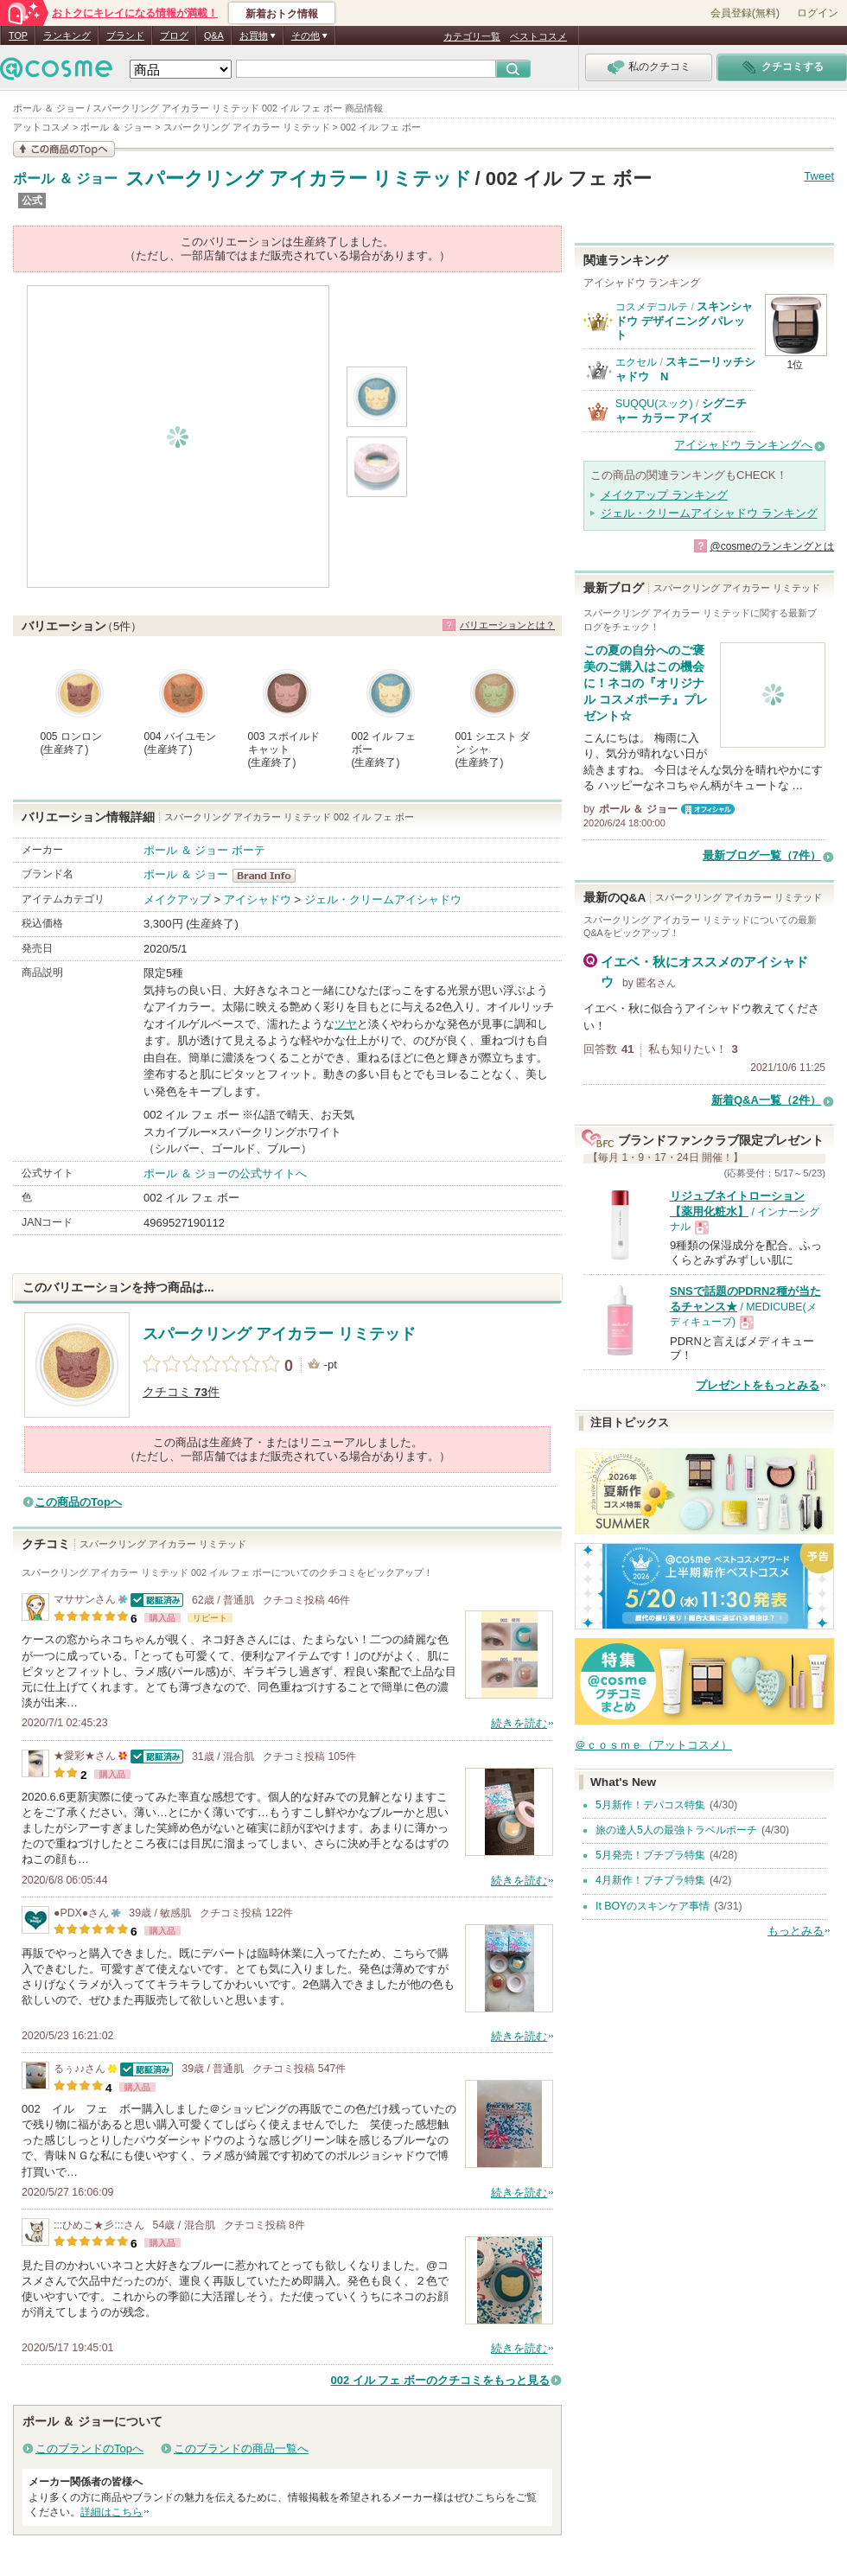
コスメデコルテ (651, 307)
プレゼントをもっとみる (757, 1385)
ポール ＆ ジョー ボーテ (204, 850)
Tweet (819, 175)
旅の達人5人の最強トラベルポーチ (676, 1830)
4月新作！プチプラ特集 (650, 1880)
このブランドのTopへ (89, 2448)
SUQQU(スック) (654, 404)
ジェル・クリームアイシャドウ (383, 899)
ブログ (174, 35)
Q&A (214, 35)
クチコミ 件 (181, 1392)
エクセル (636, 362)
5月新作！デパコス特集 (650, 1805)
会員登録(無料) (745, 13)
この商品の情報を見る (64, 149)
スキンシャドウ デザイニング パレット (684, 320)
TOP (18, 35)
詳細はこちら (111, 2512)
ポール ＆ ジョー (65, 179)
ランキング (67, 35)
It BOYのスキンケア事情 (652, 1906)
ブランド (125, 35)
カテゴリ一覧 (471, 36)
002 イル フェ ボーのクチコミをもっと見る (440, 2380)
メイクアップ (177, 899)
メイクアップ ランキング (664, 494)
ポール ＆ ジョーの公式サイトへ (225, 1173)
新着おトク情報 (281, 14)
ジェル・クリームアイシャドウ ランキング (709, 513)
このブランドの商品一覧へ (241, 2448)
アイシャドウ (257, 899)
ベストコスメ (538, 36)
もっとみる (795, 1930)
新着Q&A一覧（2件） (766, 1100)
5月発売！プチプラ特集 (650, 1855)
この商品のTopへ (78, 1501)
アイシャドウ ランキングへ (743, 444)
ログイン (817, 13)
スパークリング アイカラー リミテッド (298, 178)
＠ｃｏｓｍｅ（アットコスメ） (653, 1744)
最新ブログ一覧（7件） (762, 855)
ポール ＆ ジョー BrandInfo (269, 876)
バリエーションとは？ (507, 625)
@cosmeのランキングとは (772, 546)
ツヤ (345, 1023)
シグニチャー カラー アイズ (681, 410)
